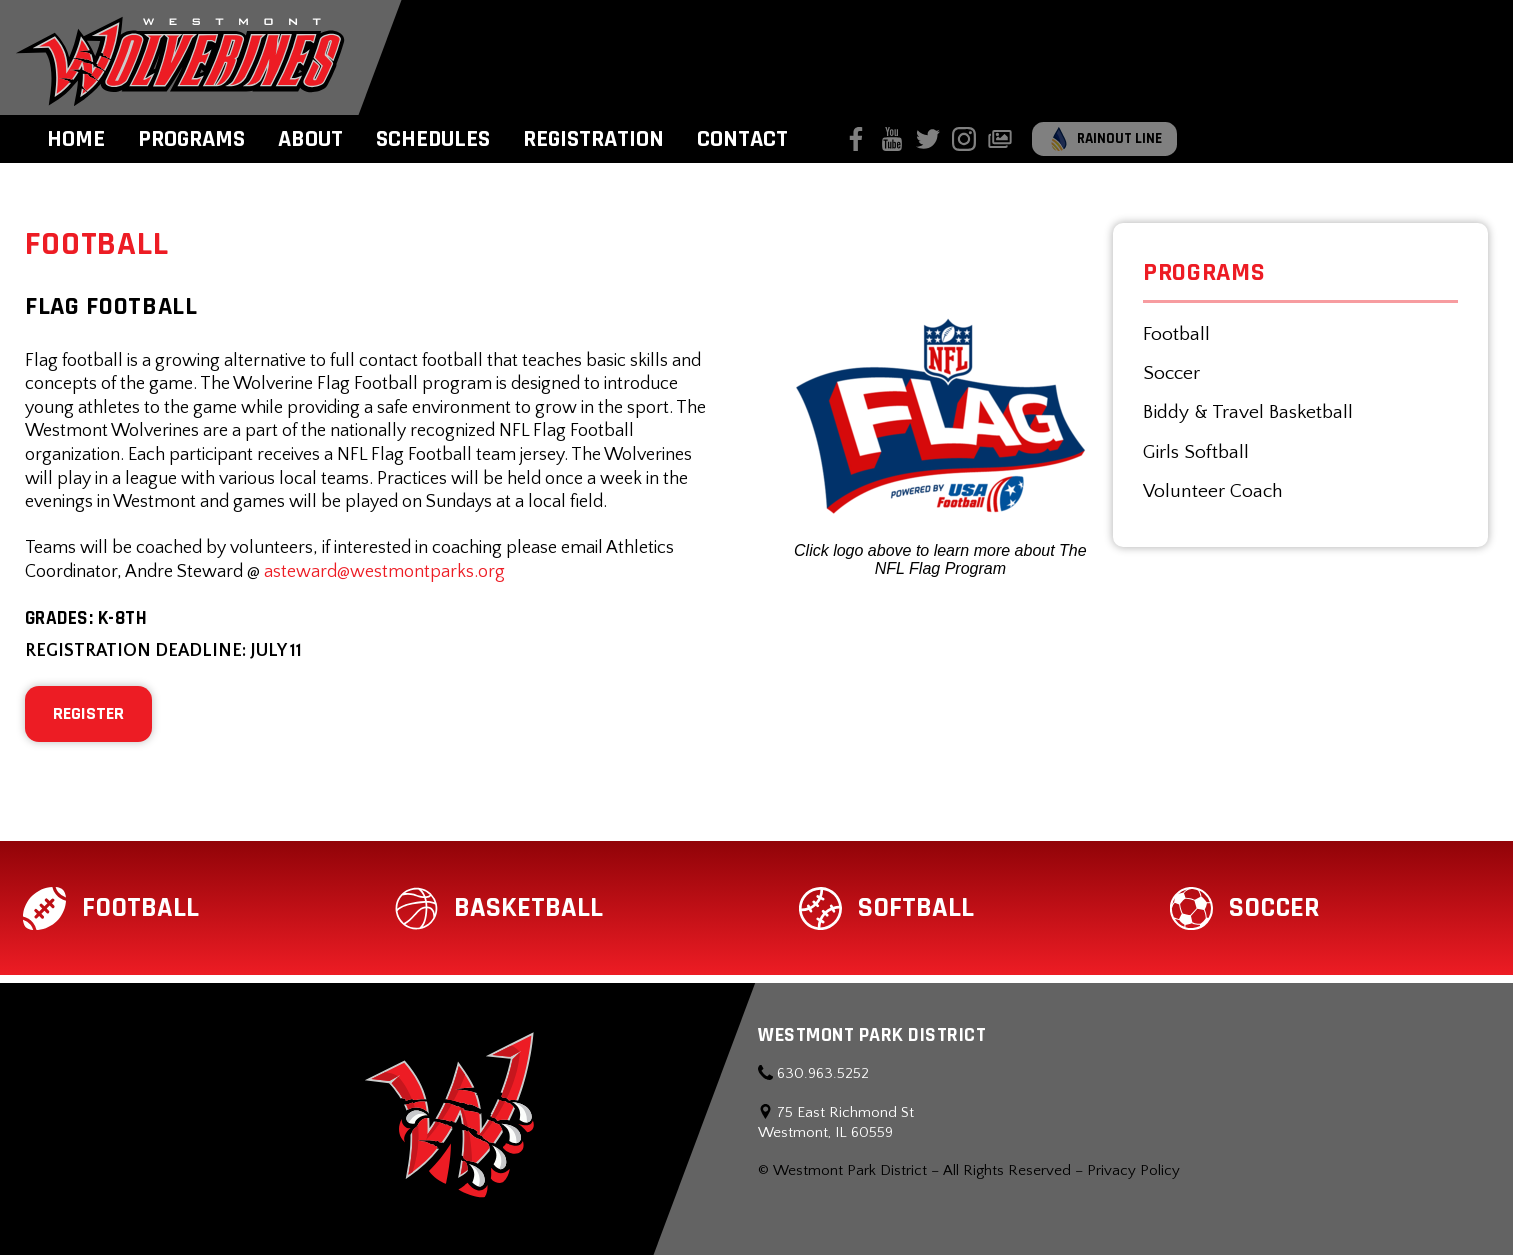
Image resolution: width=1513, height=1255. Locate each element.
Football (1176, 334)
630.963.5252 (813, 1073)
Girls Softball (1196, 452)
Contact (742, 139)
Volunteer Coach (1213, 491)
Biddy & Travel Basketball (1248, 412)
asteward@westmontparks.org (384, 572)
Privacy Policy (1133, 1170)
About (310, 139)
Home (76, 139)
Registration (593, 139)
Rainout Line (1104, 139)
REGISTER (88, 713)
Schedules (433, 139)
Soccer (1171, 373)
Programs (191, 139)
